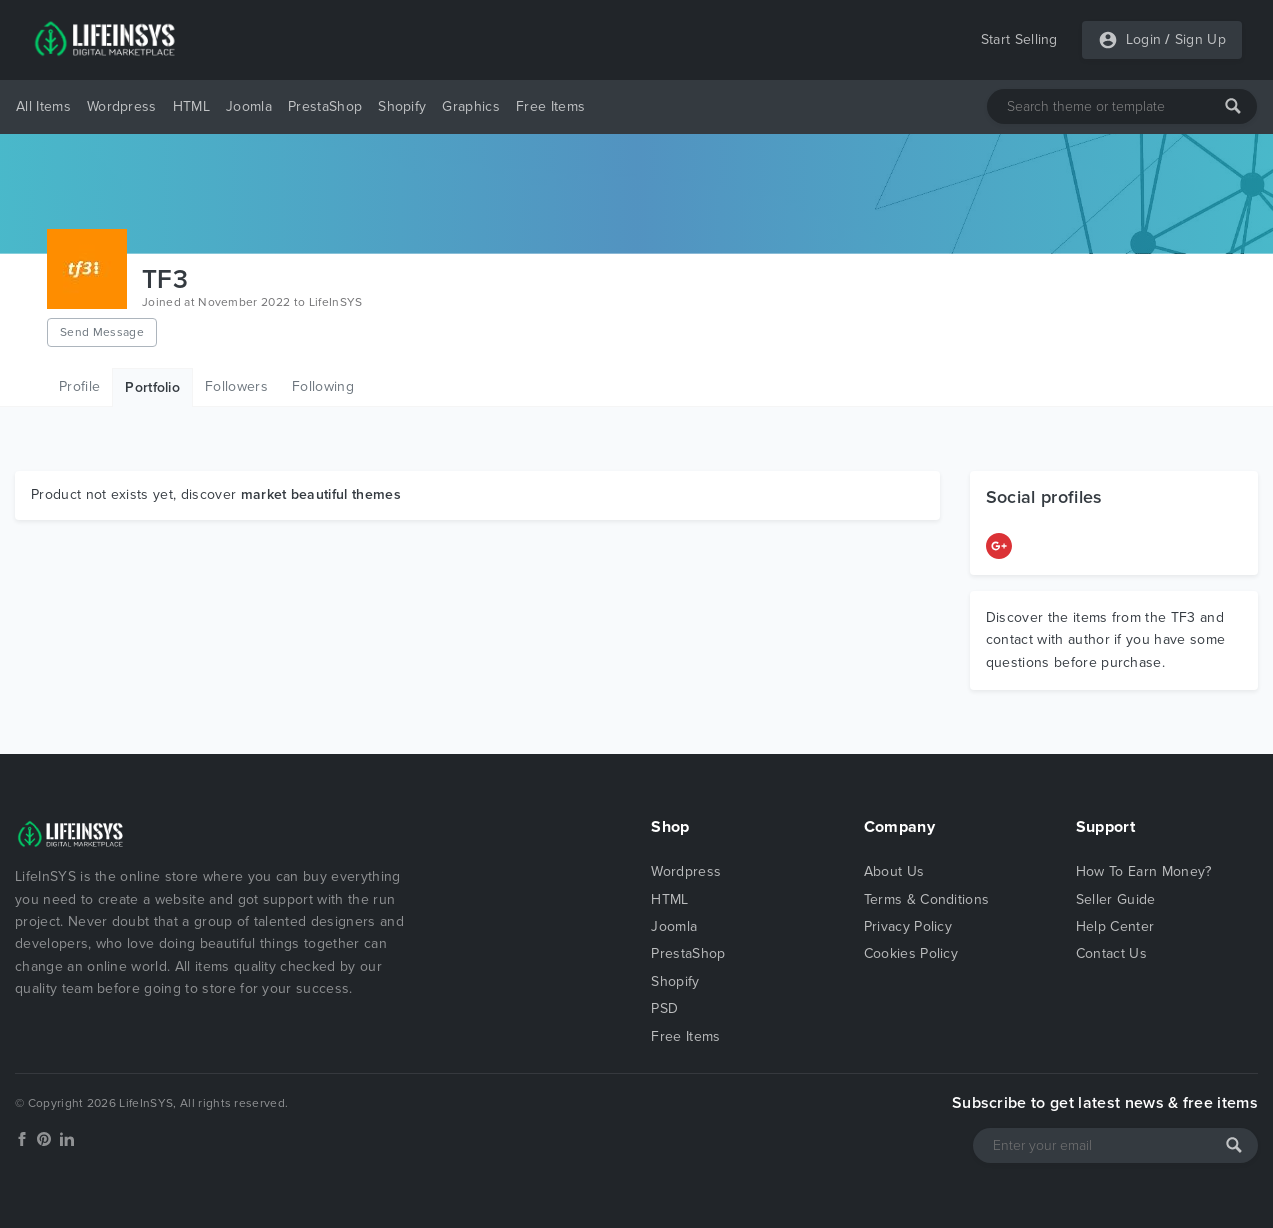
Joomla (249, 106)
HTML (191, 106)
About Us (894, 871)
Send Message (102, 332)
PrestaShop (325, 106)
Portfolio (152, 387)
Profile (79, 386)
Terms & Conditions (927, 899)
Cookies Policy (911, 953)
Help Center (1115, 926)
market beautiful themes (321, 494)
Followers (236, 386)
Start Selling (1019, 39)
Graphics (471, 106)
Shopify (402, 106)
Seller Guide (1116, 899)
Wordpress (122, 106)
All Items (43, 106)
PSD (664, 1008)
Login (1144, 39)
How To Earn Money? (1144, 871)
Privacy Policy (908, 926)
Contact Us (1111, 953)
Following (323, 386)
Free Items (550, 106)
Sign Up (1200, 39)
